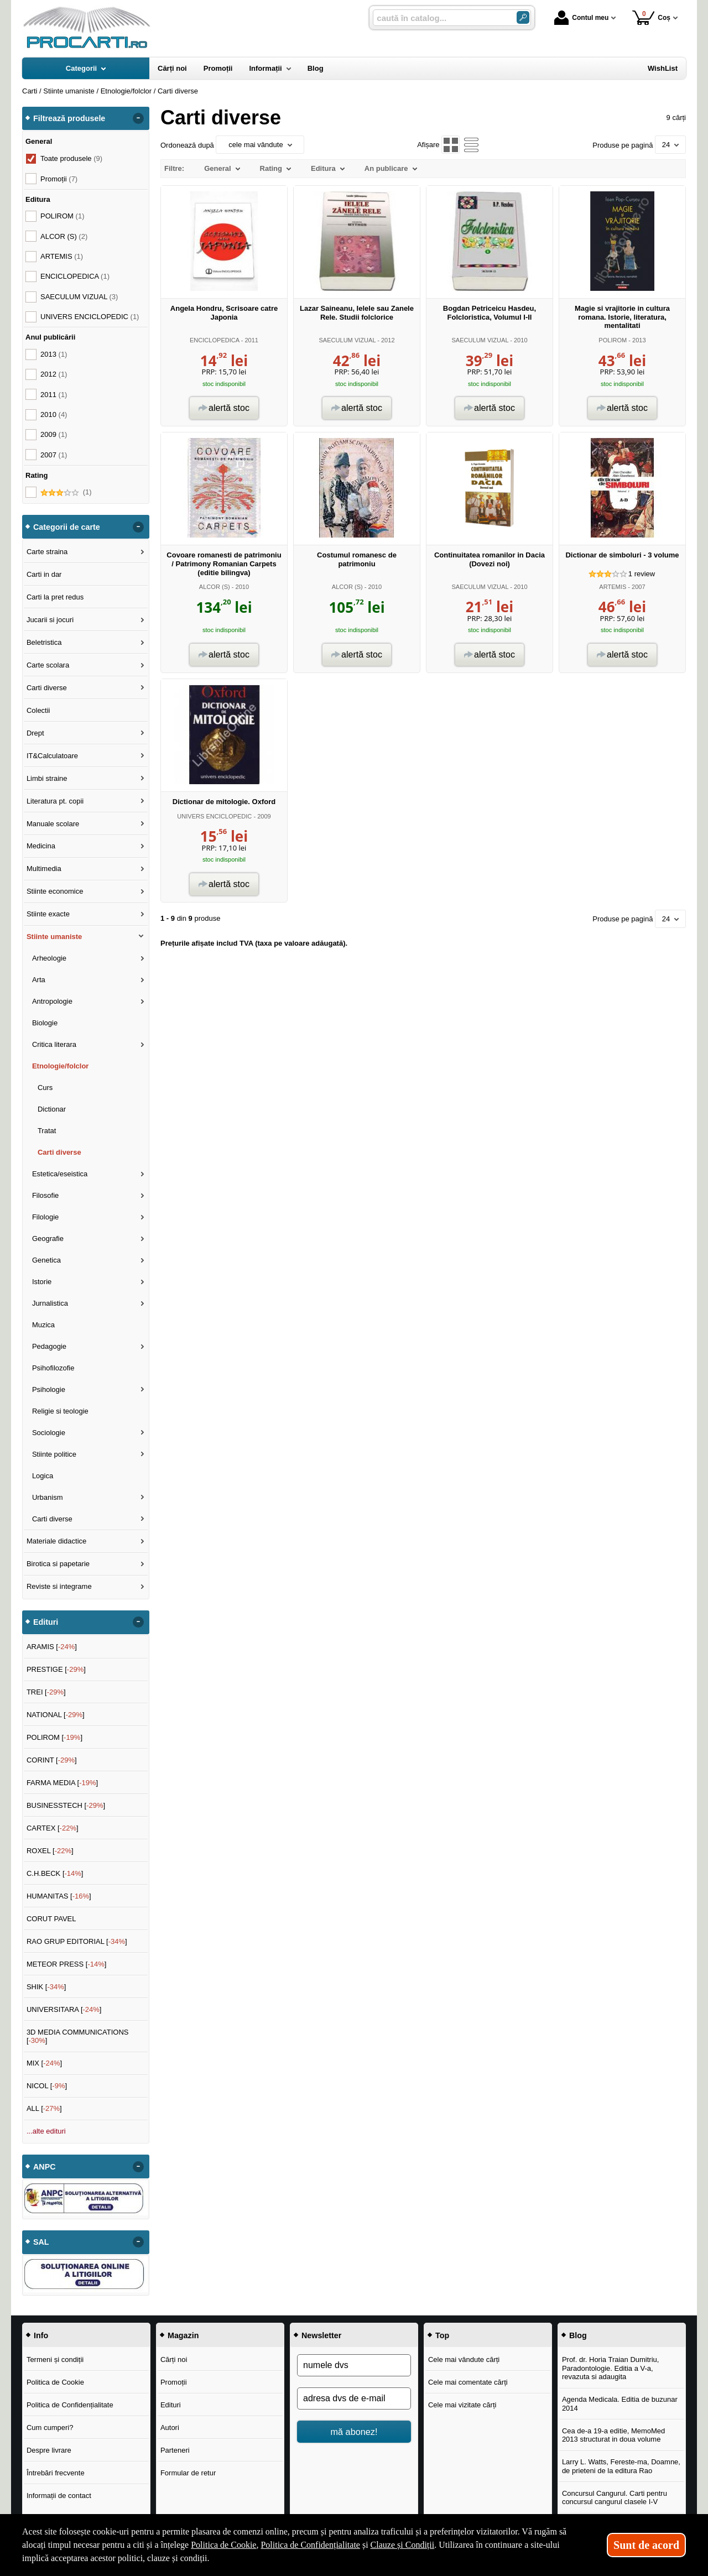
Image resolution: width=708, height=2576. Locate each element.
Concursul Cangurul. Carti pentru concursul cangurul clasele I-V (614, 2497)
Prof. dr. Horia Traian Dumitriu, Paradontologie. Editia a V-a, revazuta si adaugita (610, 2368)
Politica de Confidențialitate (70, 2405)
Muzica (43, 1325)
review (641, 574)
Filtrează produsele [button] (69, 118)
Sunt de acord (646, 2545)
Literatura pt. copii (55, 801)
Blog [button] (578, 2335)
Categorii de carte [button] (66, 527)
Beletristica (44, 642)
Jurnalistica (50, 1303)
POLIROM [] (54, 1737)
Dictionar (52, 1109)
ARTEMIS (612, 586)
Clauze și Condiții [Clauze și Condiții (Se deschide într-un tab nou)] (403, 2544)
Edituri (170, 2405)
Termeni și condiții (55, 2359)
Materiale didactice (56, 1541)
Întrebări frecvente (56, 2473)
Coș (651, 17)
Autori (169, 2427)
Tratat (47, 1131)
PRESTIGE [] (56, 1669)
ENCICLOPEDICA (215, 340)
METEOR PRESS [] (67, 1964)
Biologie (45, 1023)
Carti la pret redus (55, 597)
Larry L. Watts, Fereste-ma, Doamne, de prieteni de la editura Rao (621, 2466)
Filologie (45, 1217)
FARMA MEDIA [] (62, 1783)
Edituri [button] (45, 1622)
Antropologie (52, 1001)
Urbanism (47, 1497)
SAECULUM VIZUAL (347, 340)
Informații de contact (59, 2495)
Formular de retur (188, 2473)
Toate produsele (71, 158)
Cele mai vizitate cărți (462, 2405)
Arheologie (49, 958)
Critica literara (54, 1044)
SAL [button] (41, 2242)
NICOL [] (47, 2086)
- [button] (138, 118)
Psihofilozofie (53, 1368)
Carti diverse (47, 688)
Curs (45, 1087)
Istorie (41, 1281)
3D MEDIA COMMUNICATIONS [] (78, 2036)
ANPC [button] (44, 2166)
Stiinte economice (55, 891)
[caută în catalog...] (440, 18)
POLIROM (612, 340)
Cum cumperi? (50, 2427)
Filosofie (45, 1195)
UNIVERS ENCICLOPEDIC (214, 816)
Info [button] (41, 2335)
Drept (35, 733)
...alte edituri (46, 2131)
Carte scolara (48, 665)
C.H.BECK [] (55, 1873)
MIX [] (44, 2063)
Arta (38, 980)
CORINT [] (52, 1760)
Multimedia (44, 868)
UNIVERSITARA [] (64, 2009)
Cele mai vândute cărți (463, 2359)
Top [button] (442, 2335)
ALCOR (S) (214, 586)
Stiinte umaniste (54, 936)
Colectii (38, 710)
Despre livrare (49, 2450)
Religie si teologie (60, 1411)
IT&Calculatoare (52, 756)
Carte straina (47, 551)
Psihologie (48, 1389)
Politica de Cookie (55, 2382)
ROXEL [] (50, 1851)
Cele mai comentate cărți (468, 2382)
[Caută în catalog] (523, 17)
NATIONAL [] (56, 1715)
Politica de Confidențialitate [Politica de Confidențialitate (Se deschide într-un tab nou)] (310, 2544)
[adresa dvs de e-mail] (354, 2398)
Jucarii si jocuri (50, 620)
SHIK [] (46, 1987)
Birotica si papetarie (58, 1564)
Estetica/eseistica (59, 1174)
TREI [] (46, 1692)
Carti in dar (44, 574)
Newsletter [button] (321, 2335)
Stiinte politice (54, 1454)
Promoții (173, 2382)
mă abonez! (354, 2432)
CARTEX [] (53, 1828)
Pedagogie (49, 1346)
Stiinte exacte (48, 914)
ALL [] (44, 2108)
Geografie (48, 1238)
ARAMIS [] (52, 1646)
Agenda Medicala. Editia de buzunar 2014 (620, 2403)
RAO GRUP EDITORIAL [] (77, 1941)
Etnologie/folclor (60, 1066)
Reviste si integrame (59, 1586)
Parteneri (175, 2450)
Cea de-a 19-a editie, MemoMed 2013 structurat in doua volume (613, 2435)
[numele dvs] (354, 2365)
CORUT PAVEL (51, 1919)
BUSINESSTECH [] (66, 1805)
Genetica (46, 1260)
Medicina (41, 846)
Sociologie (48, 1432)
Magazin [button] (183, 2335)
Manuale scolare (53, 824)
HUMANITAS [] (59, 1896)
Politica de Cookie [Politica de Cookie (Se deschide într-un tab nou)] (223, 2544)
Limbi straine (47, 778)
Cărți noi (173, 2359)
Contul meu (581, 18)
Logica (42, 1476)
